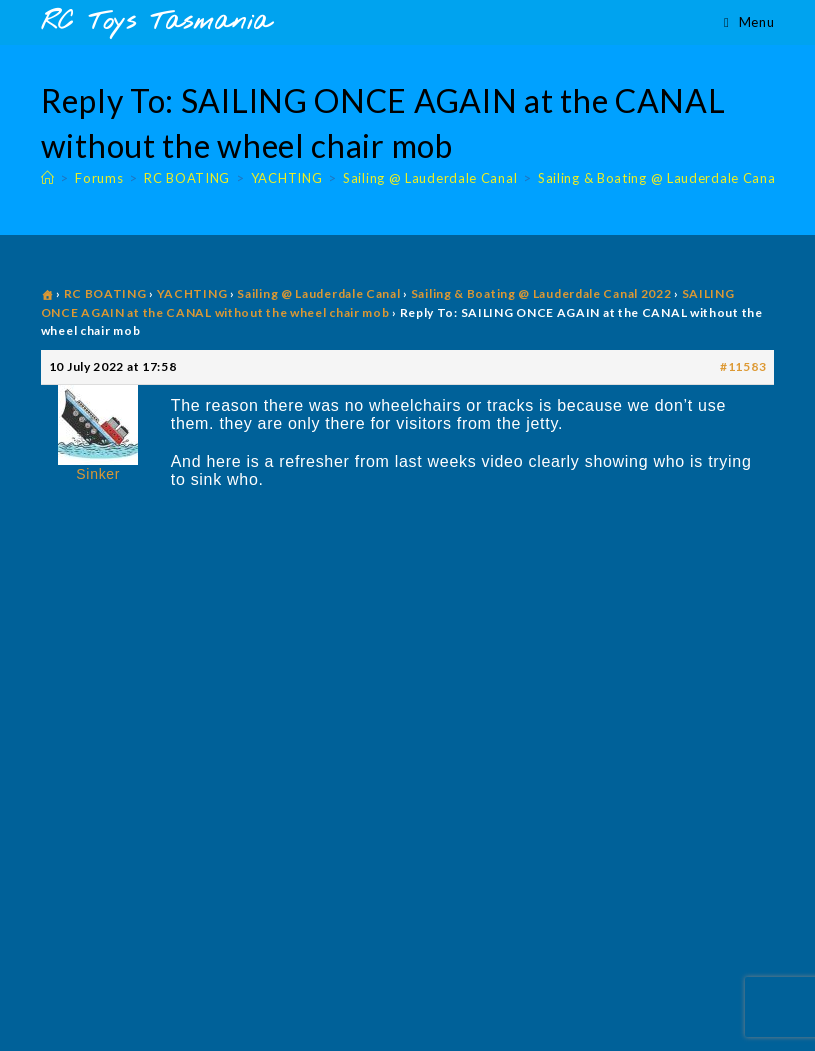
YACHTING (192, 293)
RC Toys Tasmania (156, 22)
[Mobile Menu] (749, 22)
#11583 (743, 366)
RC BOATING (105, 293)
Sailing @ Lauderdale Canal (318, 293)
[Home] (48, 178)
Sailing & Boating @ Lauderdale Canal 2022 (541, 293)
